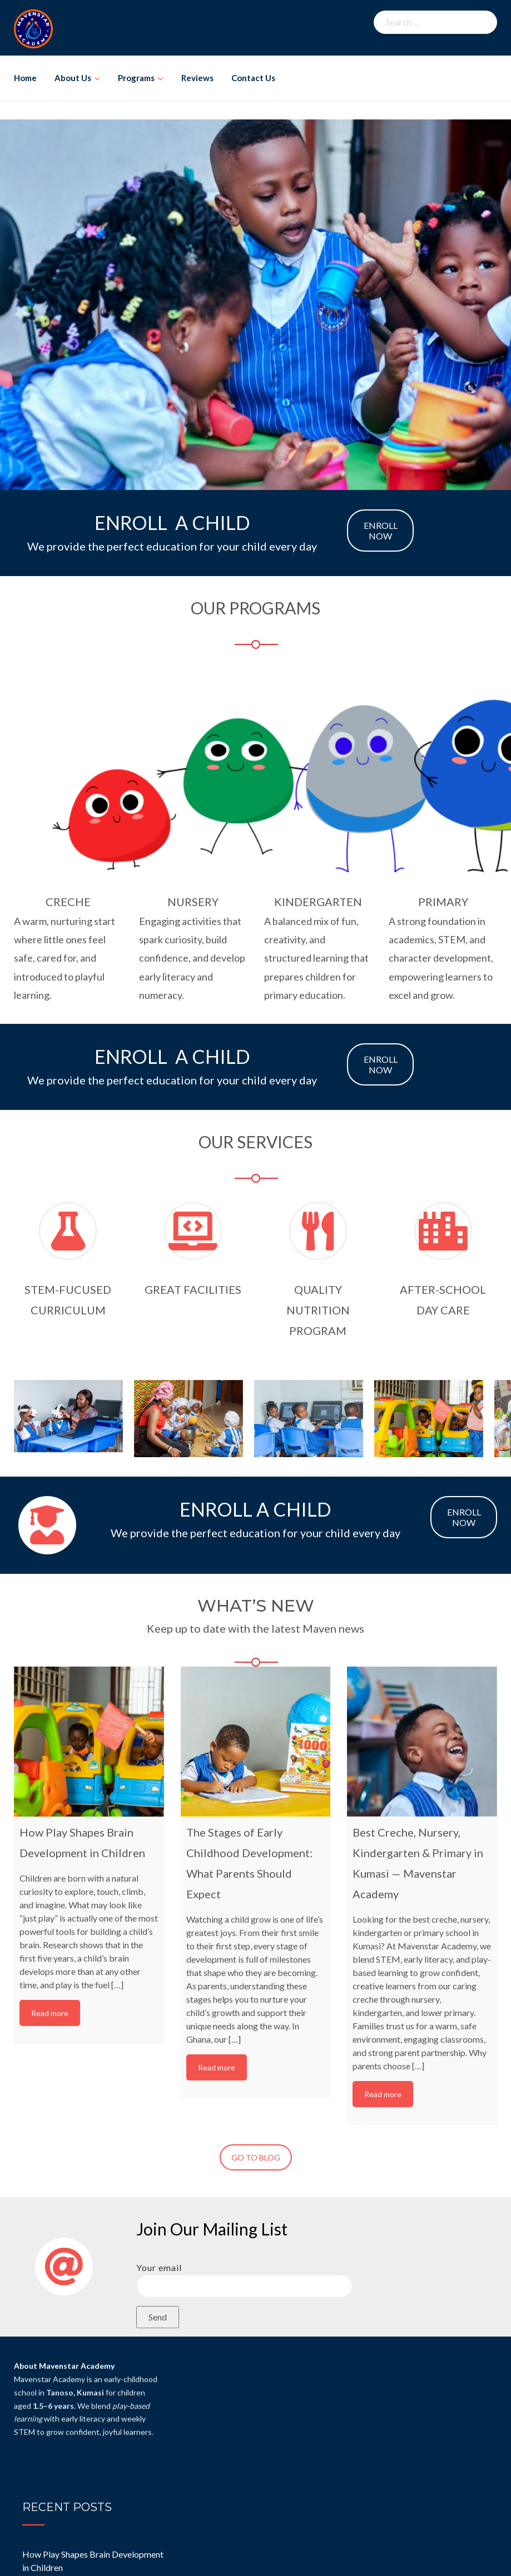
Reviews (197, 78)
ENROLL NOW (381, 530)
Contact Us (253, 78)
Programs (136, 78)
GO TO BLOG (255, 2157)
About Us (72, 78)
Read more (49, 2013)
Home (25, 78)
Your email (244, 2276)
